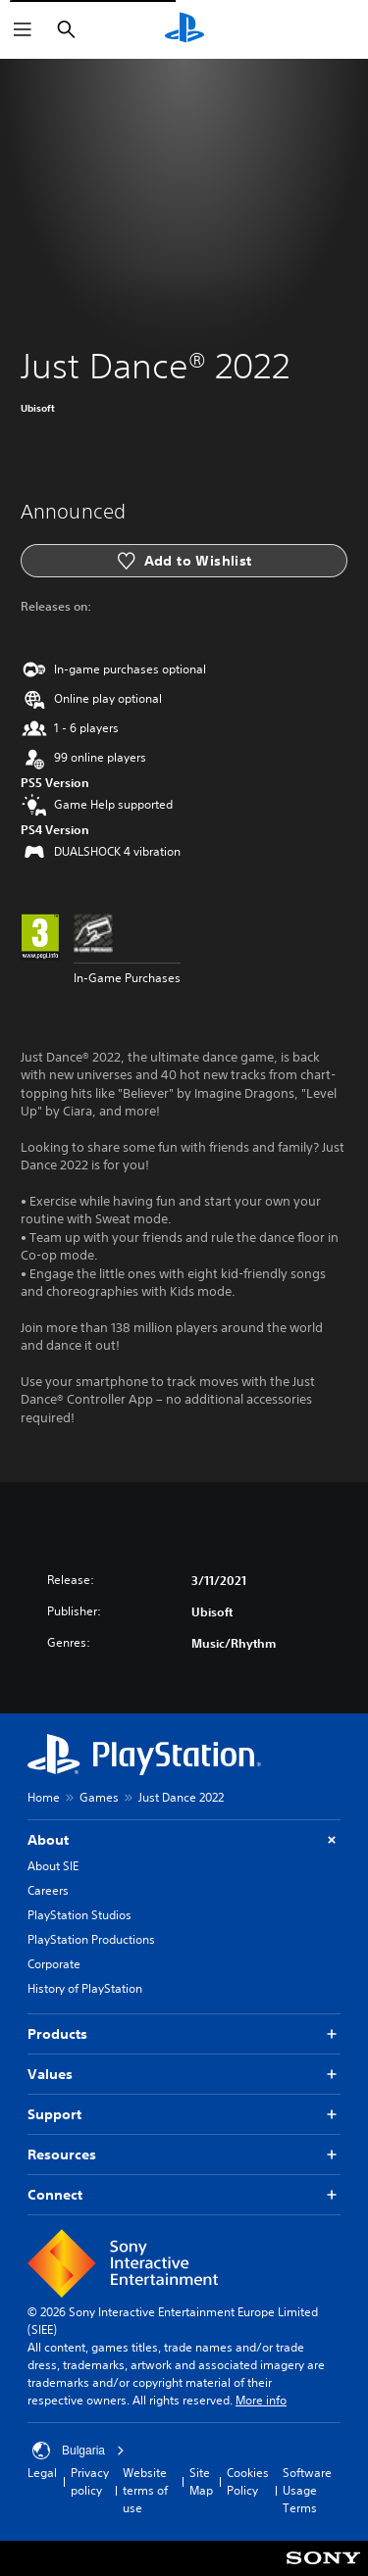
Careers (48, 1890)
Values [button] (184, 2074)
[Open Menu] (22, 29)
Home (43, 1797)
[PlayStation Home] (184, 29)
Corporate (53, 1964)
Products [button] (184, 2034)
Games (99, 1797)
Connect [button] (184, 2195)
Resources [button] (184, 2155)
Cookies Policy (248, 2481)
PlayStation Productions (91, 1939)
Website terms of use (145, 2490)
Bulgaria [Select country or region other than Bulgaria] (78, 2450)
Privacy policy (90, 2481)
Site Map (201, 2481)
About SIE (53, 1866)
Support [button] (184, 2114)
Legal (42, 2472)
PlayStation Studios (79, 1915)
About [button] (184, 1840)
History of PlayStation (84, 1988)
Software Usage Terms (307, 2490)
